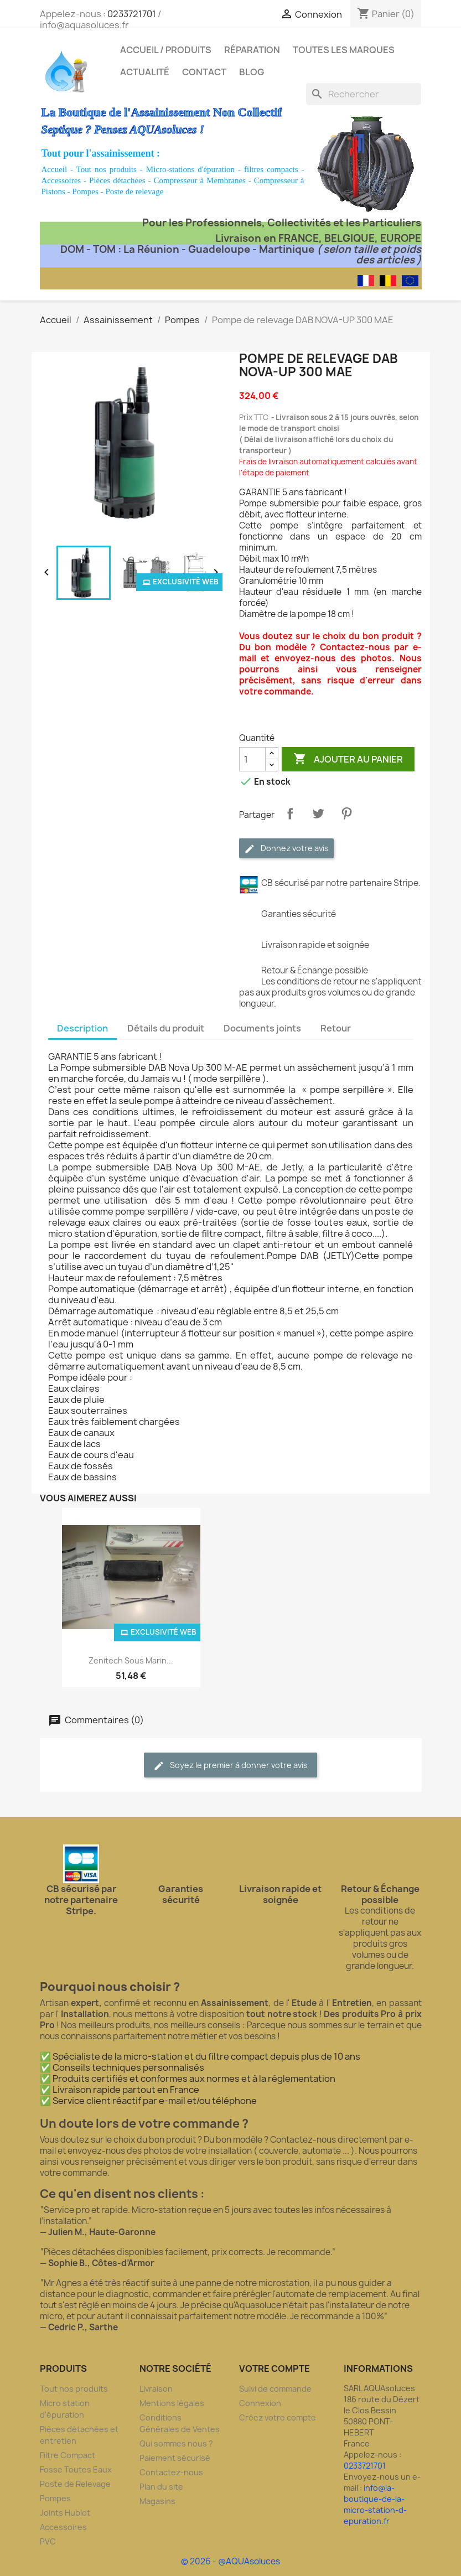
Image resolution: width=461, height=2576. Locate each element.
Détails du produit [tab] (165, 1028)
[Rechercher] (363, 94)
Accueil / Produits (165, 50)
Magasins (157, 2501)
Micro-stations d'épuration (190, 169)
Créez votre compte (277, 2417)
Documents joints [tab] (262, 1028)
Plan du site (161, 2486)
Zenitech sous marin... (131, 1660)
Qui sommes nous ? (176, 2443)
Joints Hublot (65, 2512)
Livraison (156, 2388)
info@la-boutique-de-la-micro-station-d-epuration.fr (375, 2504)
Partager (290, 813)
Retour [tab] (335, 1028)
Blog (251, 72)
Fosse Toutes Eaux (76, 2469)
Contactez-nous (171, 2472)
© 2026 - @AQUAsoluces (230, 2561)
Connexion (260, 2403)
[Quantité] (252, 759)
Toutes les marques (344, 50)
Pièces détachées (117, 180)
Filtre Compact (67, 2455)
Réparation (252, 50)
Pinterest (346, 813)
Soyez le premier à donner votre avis (230, 1765)
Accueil (55, 169)
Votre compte (274, 2368)
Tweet (318, 813)
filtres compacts (271, 169)
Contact (204, 72)
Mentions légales (171, 2403)
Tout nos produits (106, 169)
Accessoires (61, 180)
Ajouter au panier (348, 759)
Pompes (85, 191)
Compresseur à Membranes (199, 180)
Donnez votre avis (286, 848)
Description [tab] (82, 1028)
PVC (48, 2541)
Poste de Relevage (75, 2484)
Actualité (144, 72)
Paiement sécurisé (174, 2458)
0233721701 (131, 14)
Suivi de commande (275, 2388)
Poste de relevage (134, 191)
